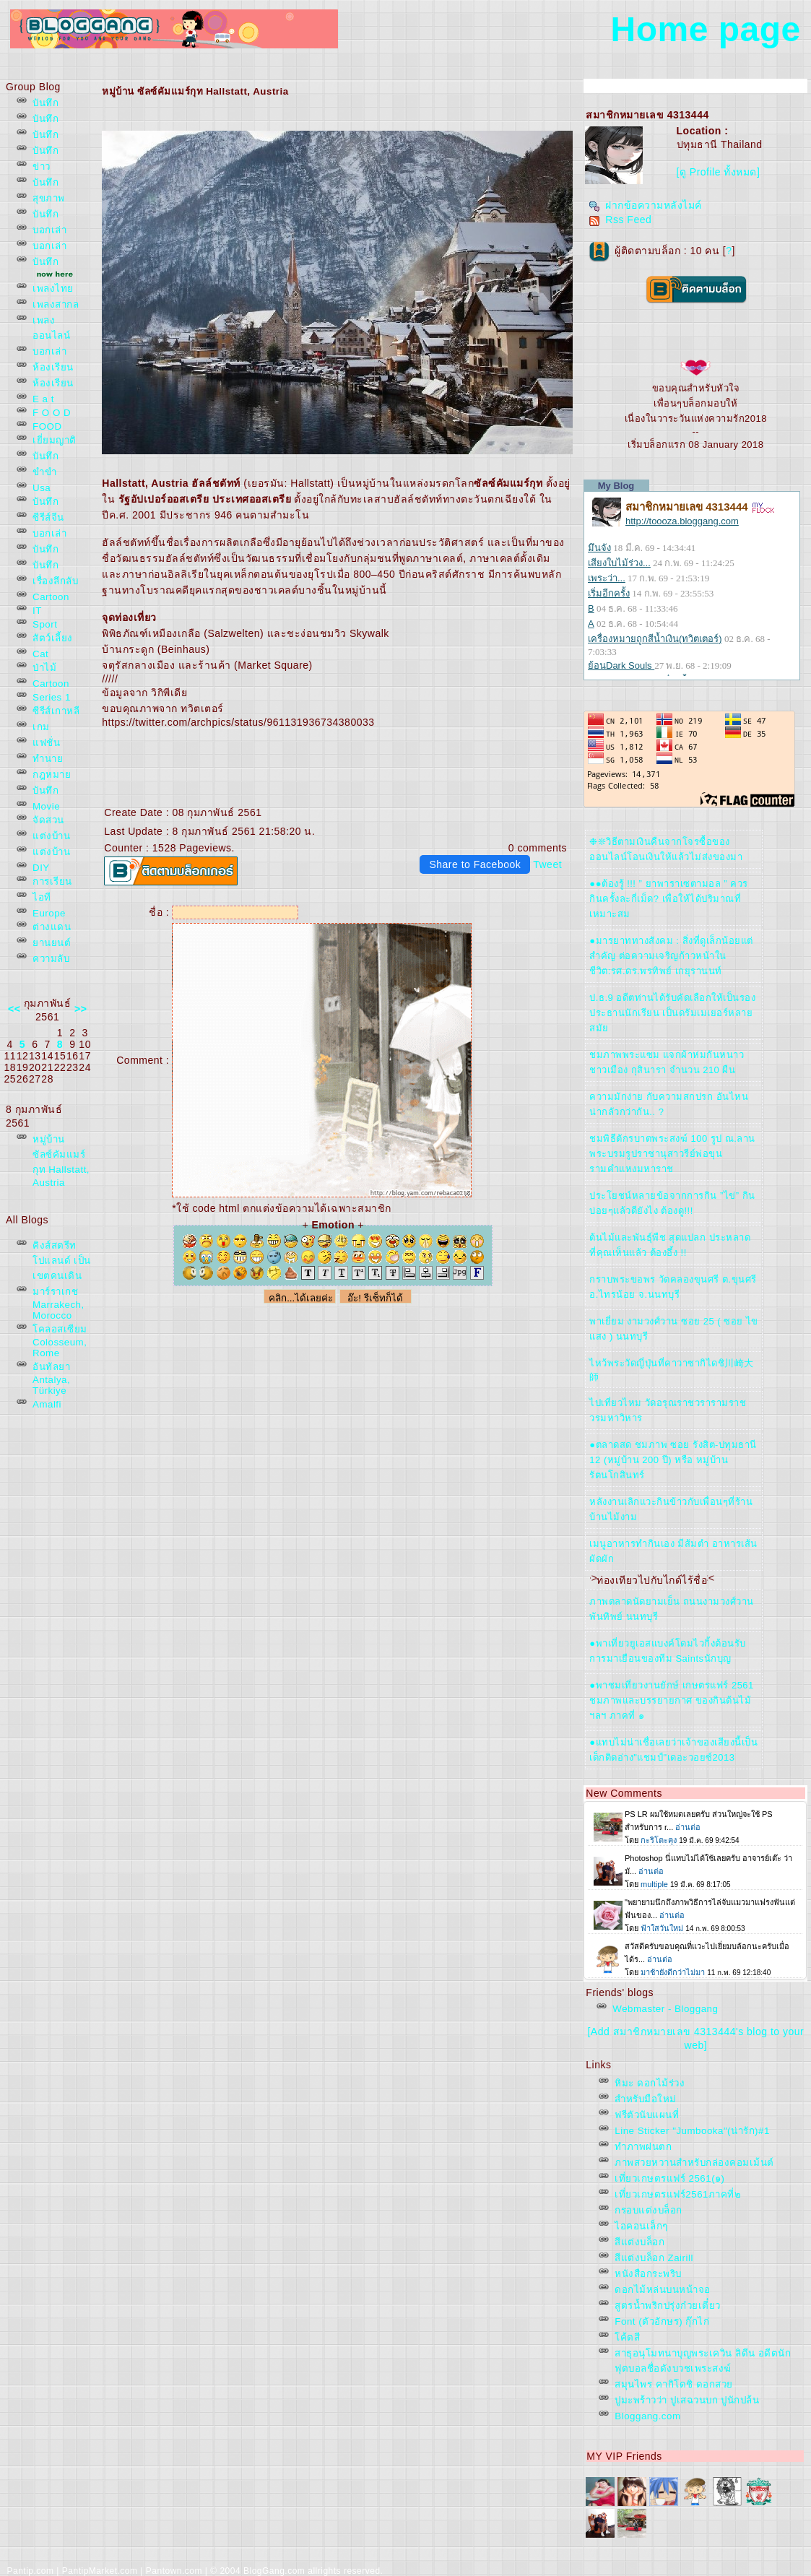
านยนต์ (51, 942)
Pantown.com (174, 2571)
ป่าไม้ (44, 667)
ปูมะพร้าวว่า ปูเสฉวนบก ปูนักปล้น (687, 2400)
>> (80, 1009)
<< (14, 1009)
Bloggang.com (647, 2416)
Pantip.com (29, 2571)
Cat (40, 654)
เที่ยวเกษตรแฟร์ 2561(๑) (669, 2178)
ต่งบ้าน (51, 836)
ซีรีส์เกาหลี (55, 711)
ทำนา (47, 758)
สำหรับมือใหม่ (646, 2099)
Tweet (547, 864)
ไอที (41, 897)
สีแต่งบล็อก (639, 2242)
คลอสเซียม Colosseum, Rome (59, 1341)
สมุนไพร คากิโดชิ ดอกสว (673, 2384)
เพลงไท (53, 288)
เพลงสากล (55, 304)
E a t (43, 399)
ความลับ (50, 958)
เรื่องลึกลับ (55, 581)
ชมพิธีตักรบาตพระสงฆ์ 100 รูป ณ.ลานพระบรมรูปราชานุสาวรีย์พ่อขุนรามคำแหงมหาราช (672, 1153)
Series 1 (51, 697)
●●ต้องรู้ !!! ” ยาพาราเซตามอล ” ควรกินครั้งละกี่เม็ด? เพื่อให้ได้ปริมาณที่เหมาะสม (668, 898)
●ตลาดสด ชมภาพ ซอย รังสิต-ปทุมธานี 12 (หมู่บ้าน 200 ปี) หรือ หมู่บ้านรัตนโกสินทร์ (673, 1459)
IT (37, 610)
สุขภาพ (48, 198)
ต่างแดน (51, 926)
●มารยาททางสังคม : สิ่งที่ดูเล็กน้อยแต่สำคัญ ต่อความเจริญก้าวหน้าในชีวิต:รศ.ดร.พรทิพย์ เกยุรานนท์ (671, 955)
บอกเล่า (49, 230)
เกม (41, 726)
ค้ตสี (627, 2337)
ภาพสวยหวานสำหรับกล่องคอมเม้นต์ (694, 2162)
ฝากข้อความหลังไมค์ (645, 205)
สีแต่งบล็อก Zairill (654, 2257)
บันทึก (45, 102)
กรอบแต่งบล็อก (648, 2210)
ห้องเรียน (53, 367)
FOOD (47, 426)
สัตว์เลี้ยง (52, 638)
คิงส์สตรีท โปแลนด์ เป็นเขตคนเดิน (61, 1260)
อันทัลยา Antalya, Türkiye (51, 1378)
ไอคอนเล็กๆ (641, 2226)
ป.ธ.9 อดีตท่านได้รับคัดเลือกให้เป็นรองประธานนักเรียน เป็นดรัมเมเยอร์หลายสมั (672, 1012)
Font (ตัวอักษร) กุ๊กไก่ (662, 2321)
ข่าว (41, 166)
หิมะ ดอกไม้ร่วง (650, 2083)
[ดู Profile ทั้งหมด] (718, 172)
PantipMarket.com (100, 2571)
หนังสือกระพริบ (648, 2273)
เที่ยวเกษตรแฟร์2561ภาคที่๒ (678, 2194)
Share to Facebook (475, 864)
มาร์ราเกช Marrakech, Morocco (58, 1303)
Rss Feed (620, 219)
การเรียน (52, 881)
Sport (44, 624)
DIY (41, 867)
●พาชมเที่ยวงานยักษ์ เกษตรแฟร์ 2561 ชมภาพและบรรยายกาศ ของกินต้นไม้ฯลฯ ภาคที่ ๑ (671, 1700)
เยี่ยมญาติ (54, 440)
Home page (706, 29)
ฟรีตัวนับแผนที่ (647, 2114)
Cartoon (50, 596)
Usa (41, 487)
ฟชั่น (46, 742)
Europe (49, 913)
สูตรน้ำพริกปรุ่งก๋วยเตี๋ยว (668, 2305)
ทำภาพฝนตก (643, 2146)
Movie (46, 806)
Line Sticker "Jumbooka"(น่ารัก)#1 (692, 2130)
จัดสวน (48, 820)
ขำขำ (44, 472)
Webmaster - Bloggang (665, 2008)
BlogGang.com (274, 2571)
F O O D (51, 412)
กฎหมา (51, 774)
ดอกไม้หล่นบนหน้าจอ (663, 2289)
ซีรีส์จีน (48, 517)
